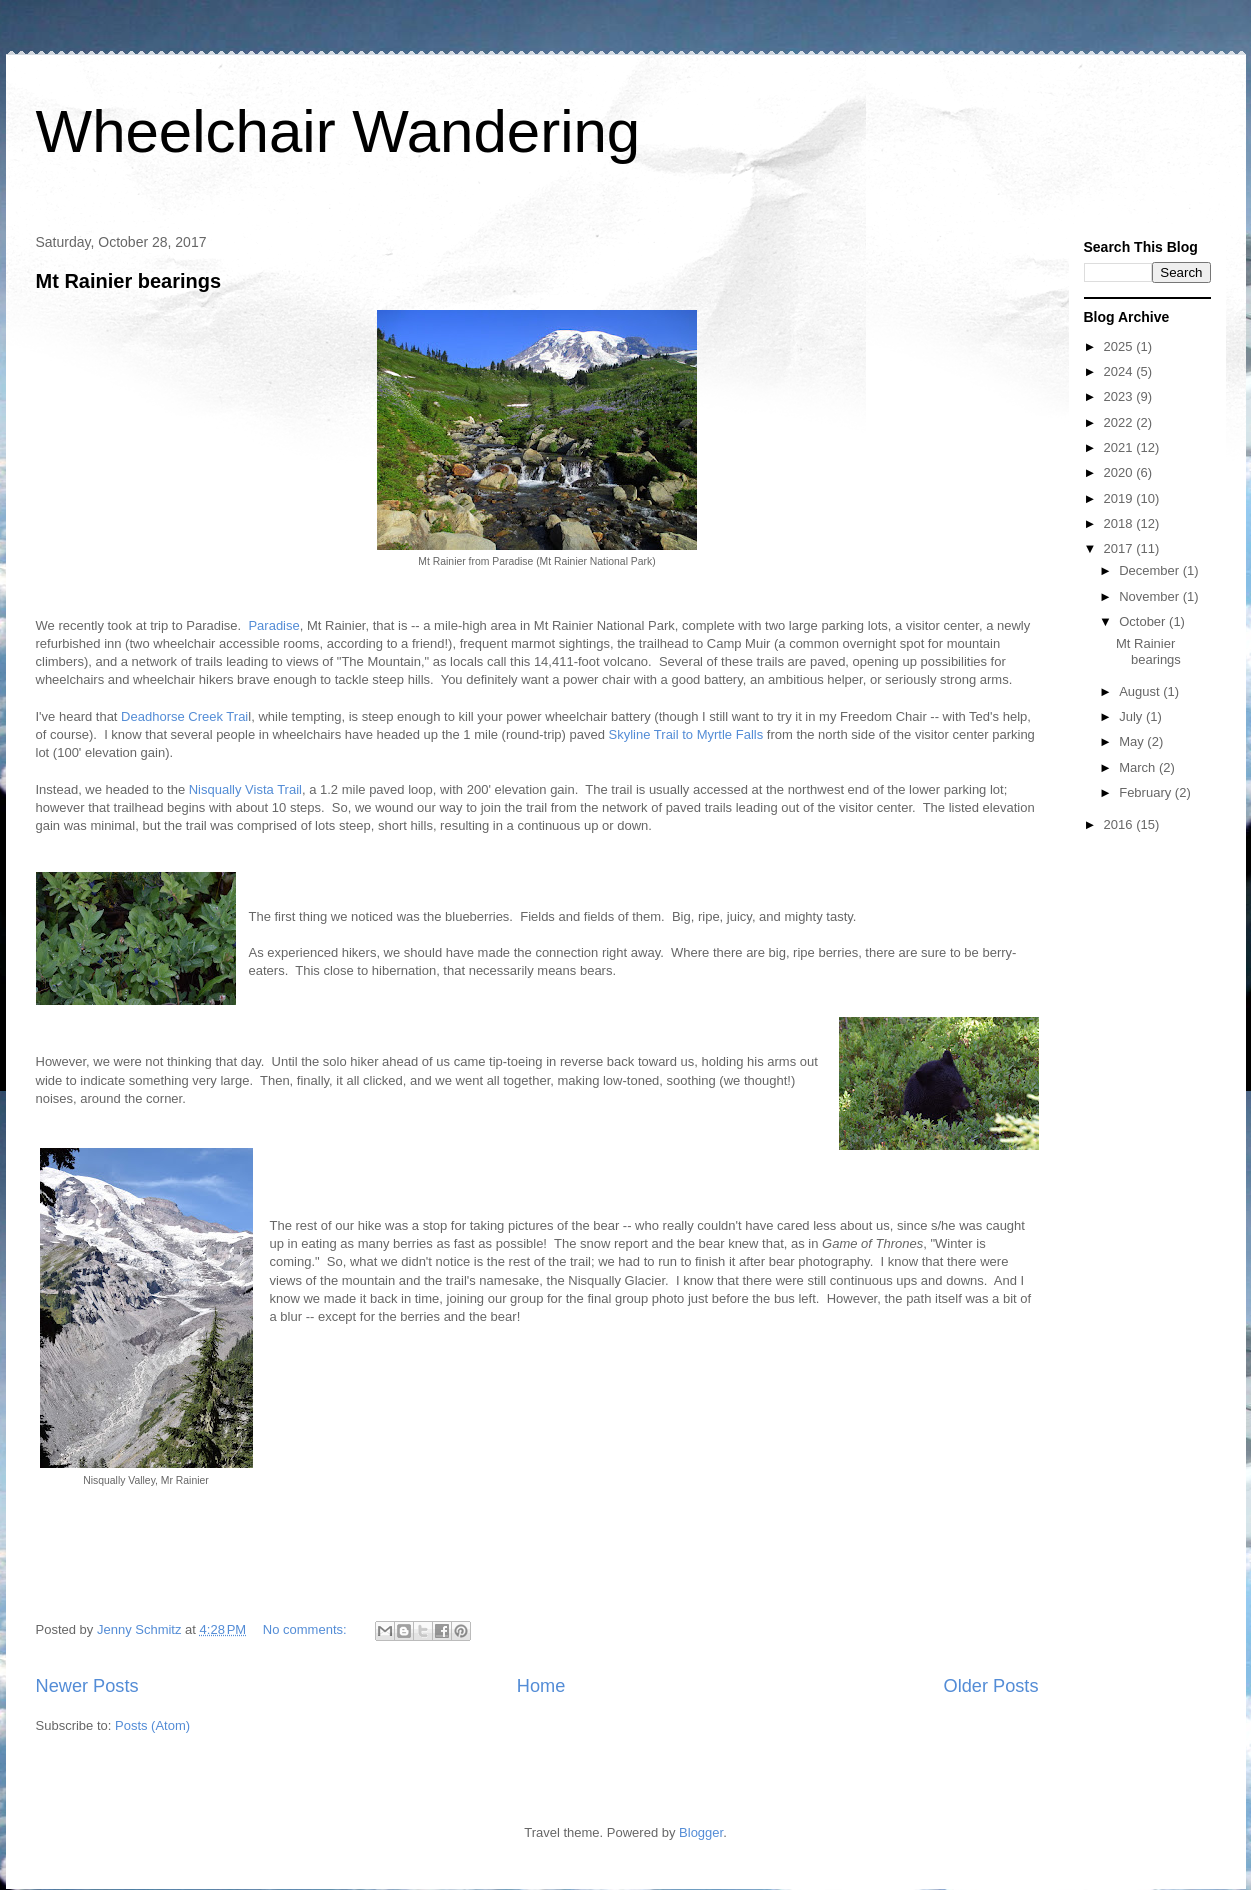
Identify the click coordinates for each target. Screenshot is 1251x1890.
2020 (1120, 472)
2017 (1120, 548)
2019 (1120, 498)
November (1151, 596)
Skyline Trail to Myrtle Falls (688, 734)
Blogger (701, 1832)
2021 (1120, 447)
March (1139, 767)
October (1144, 621)
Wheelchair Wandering (338, 131)
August (1141, 691)
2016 (1120, 824)
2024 (1120, 371)
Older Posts (990, 1686)
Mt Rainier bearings (129, 281)
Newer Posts (87, 1686)
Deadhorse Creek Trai (184, 716)
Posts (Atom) (152, 1725)
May (1133, 741)
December (1151, 570)
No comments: (306, 1629)
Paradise (273, 625)
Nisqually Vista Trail (245, 789)
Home (541, 1686)
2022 (1120, 422)
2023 (1120, 396)
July (1132, 716)
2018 (1120, 523)
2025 (1120, 346)
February (1147, 792)
